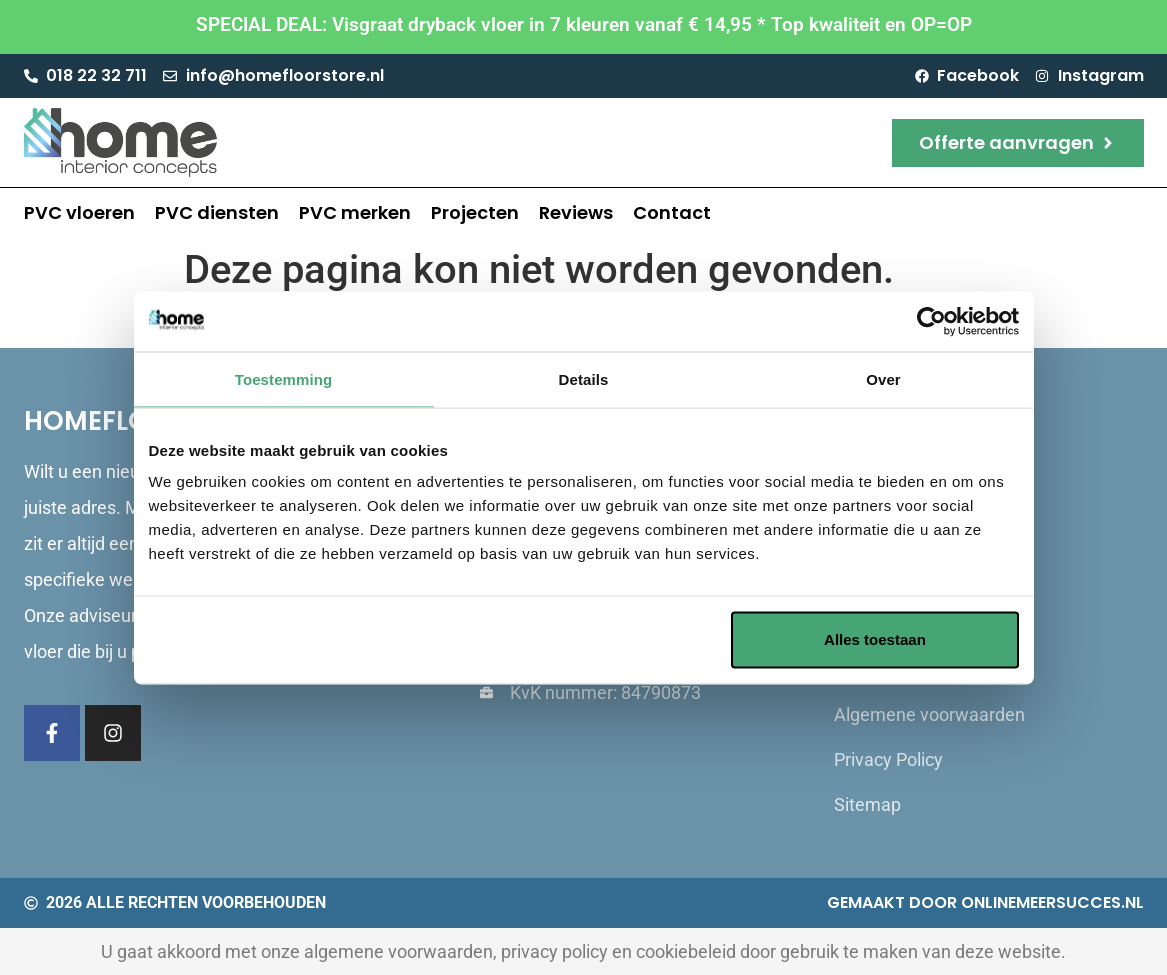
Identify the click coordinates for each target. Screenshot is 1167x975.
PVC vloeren (79, 212)
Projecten (475, 212)
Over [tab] (883, 378)
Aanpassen (581, 639)
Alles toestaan (875, 639)
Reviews (576, 212)
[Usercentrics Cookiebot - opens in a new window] (931, 321)
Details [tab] (584, 378)
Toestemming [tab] (284, 378)
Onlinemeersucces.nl (1052, 902)
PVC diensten (217, 212)
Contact (672, 212)
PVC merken (355, 212)
